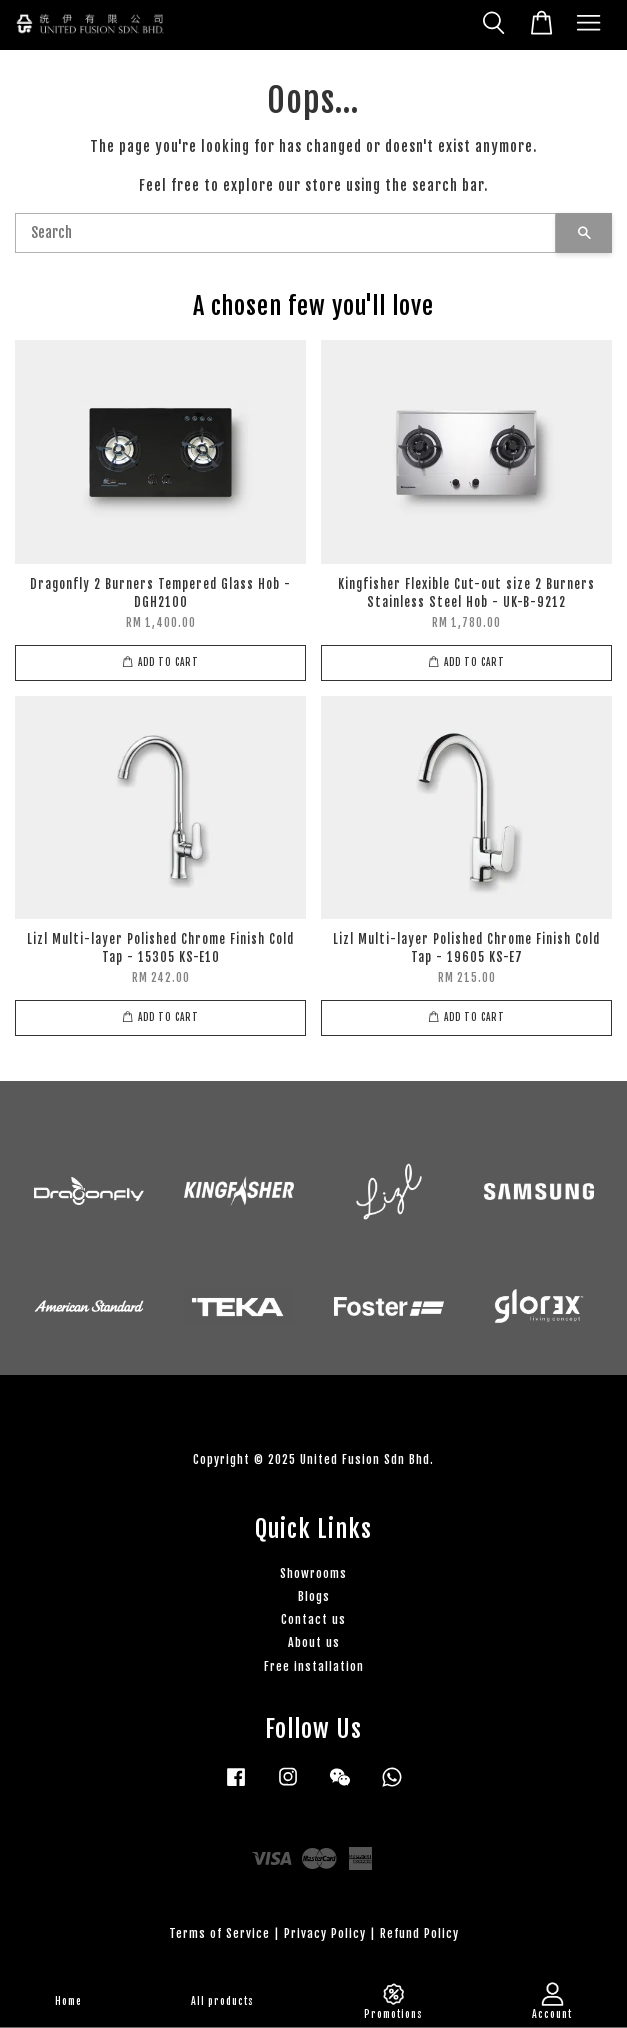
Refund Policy (419, 1933)
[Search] (285, 233)
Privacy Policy (325, 1933)
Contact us (313, 1619)
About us (314, 1642)
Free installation (314, 1666)
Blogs (314, 1596)
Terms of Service (219, 1933)
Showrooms (313, 1573)
